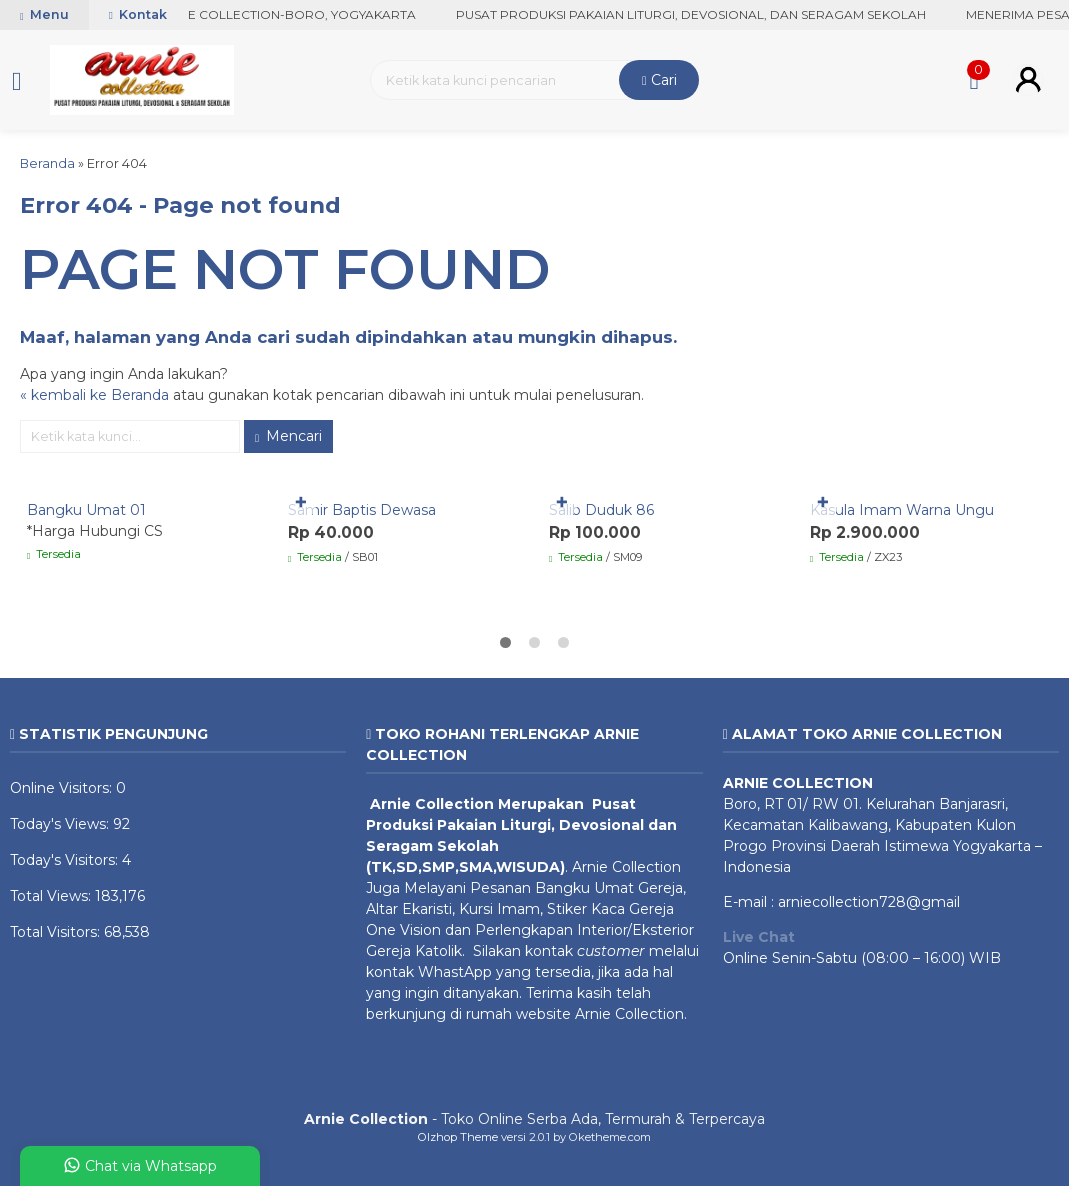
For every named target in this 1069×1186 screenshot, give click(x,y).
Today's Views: (61, 824)
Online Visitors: (63, 788)
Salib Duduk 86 (601, 510)
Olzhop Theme (458, 1137)
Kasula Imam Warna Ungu (902, 510)
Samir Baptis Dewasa (362, 510)
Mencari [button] (288, 436)
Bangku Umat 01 (86, 510)
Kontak (138, 14)
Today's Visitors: (66, 860)
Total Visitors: (57, 932)
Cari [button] (659, 80)
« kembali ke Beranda (94, 395)
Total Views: (52, 896)
